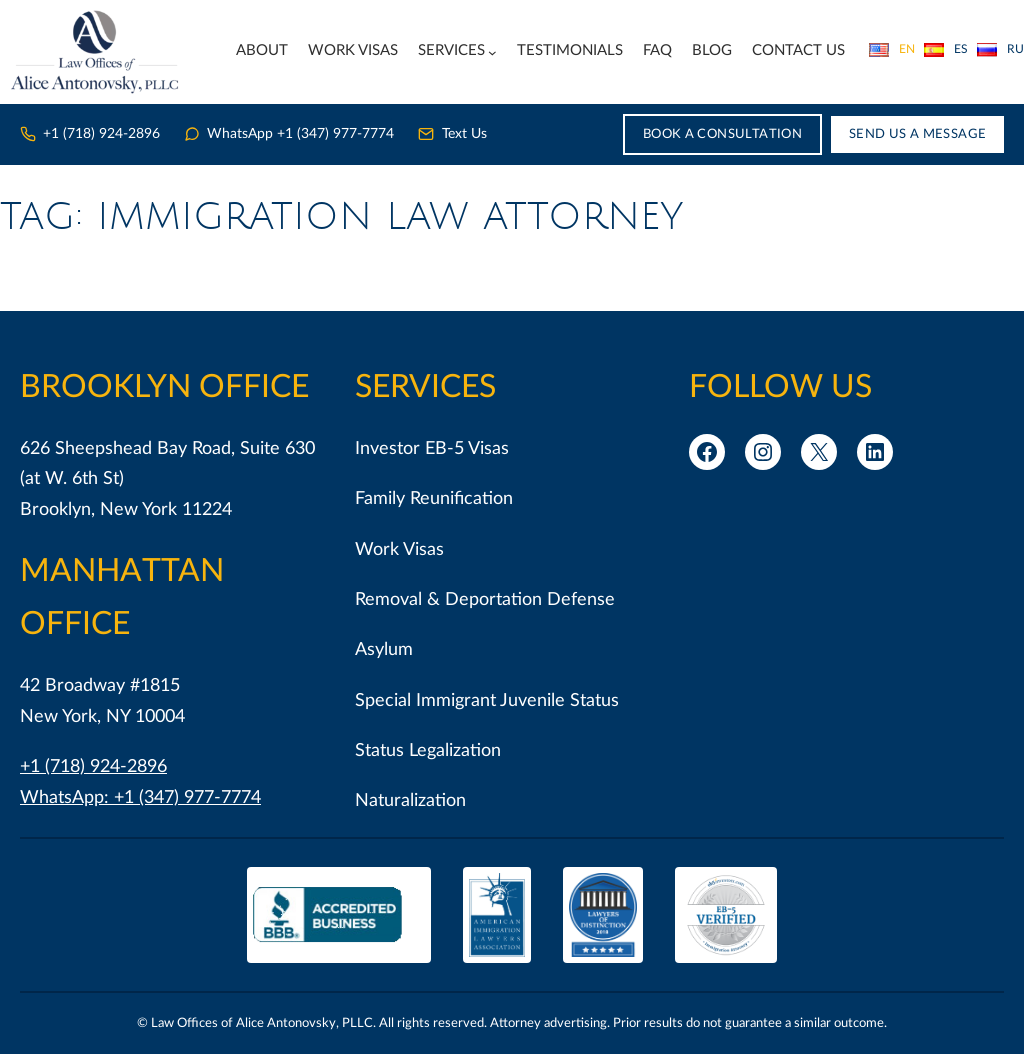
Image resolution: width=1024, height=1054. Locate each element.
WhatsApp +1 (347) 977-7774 (289, 134)
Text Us (452, 134)
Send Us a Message (918, 134)
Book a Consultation (722, 134)
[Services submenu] (492, 51)
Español (946, 50)
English (892, 50)
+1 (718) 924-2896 (90, 134)
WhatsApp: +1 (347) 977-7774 (140, 797)
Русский (1000, 50)
